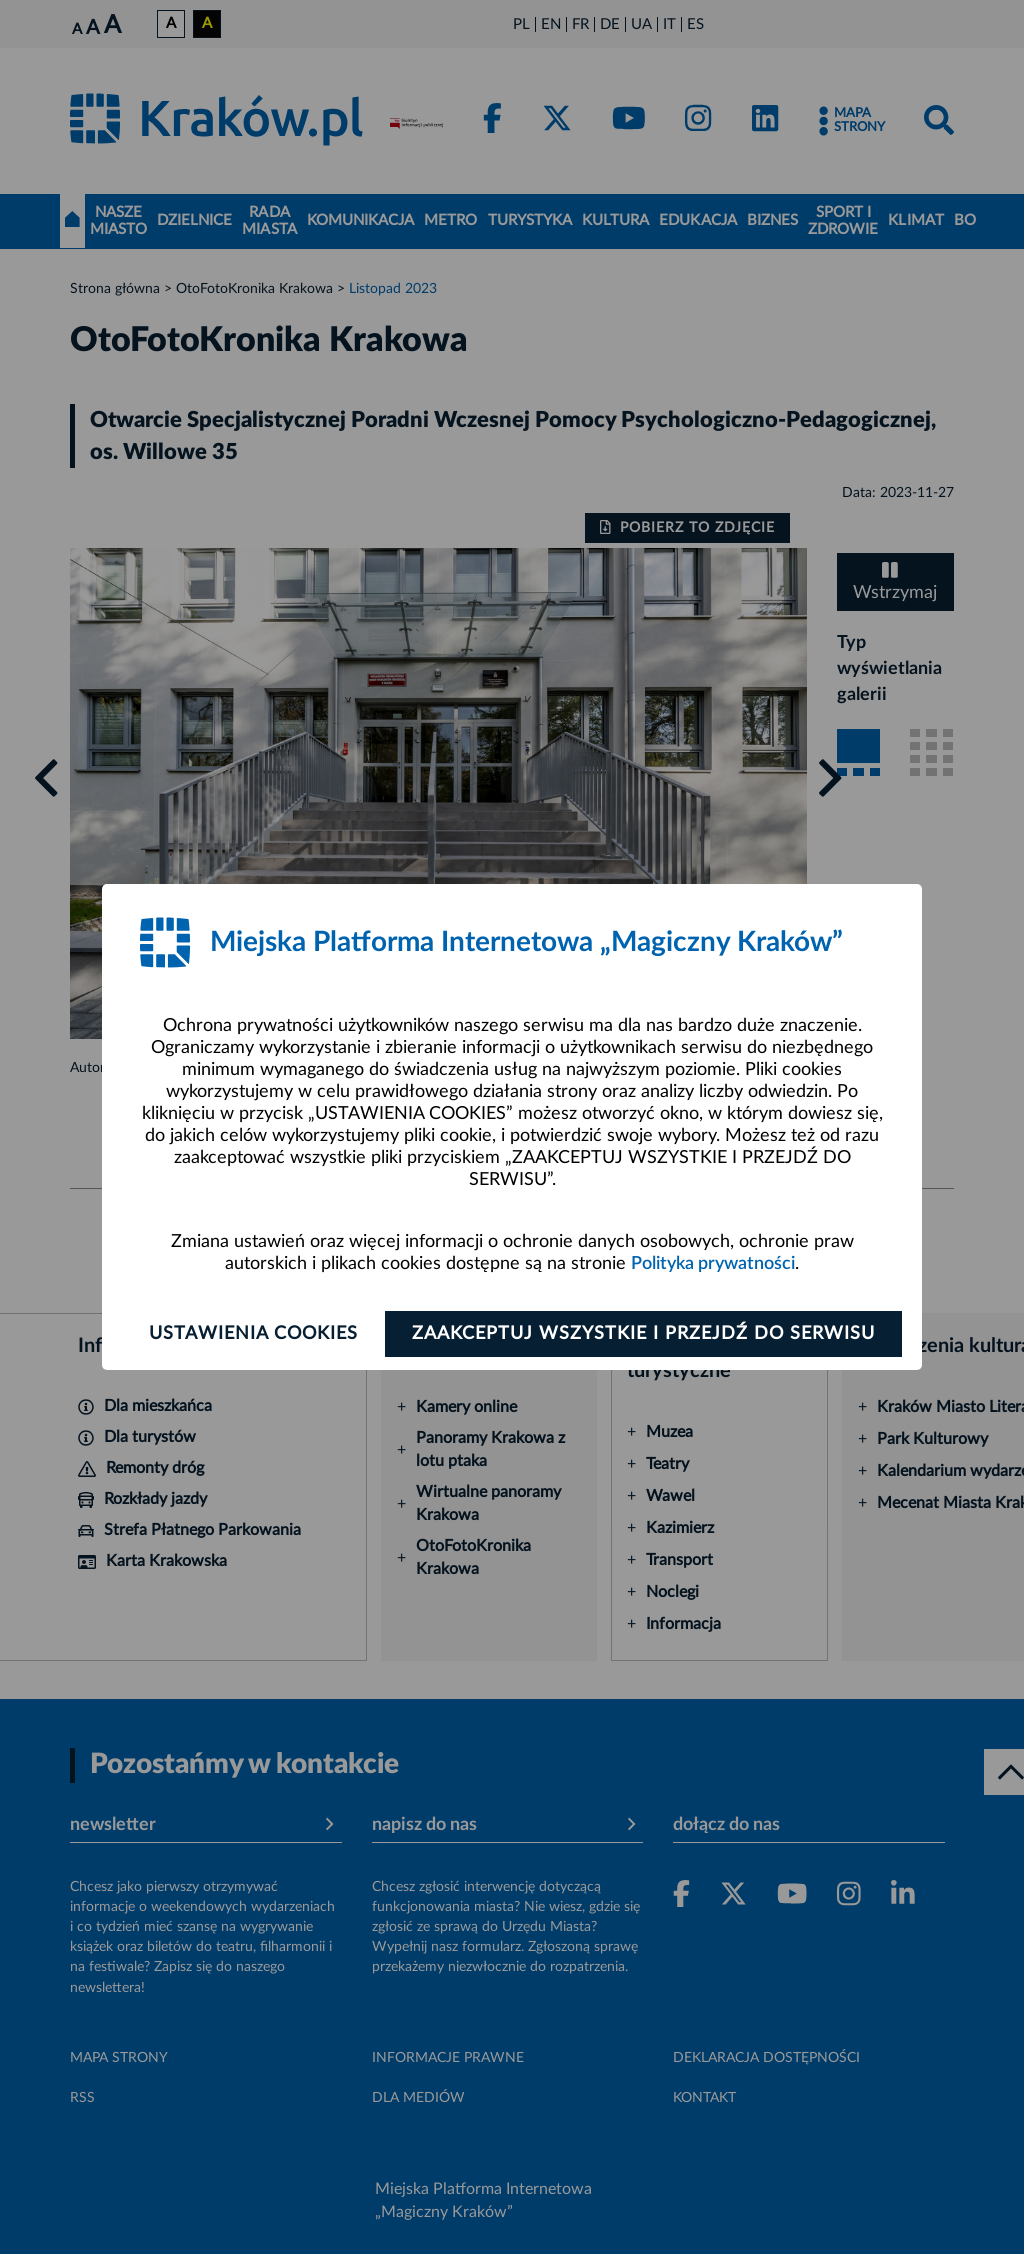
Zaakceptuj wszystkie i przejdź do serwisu (643, 1334)
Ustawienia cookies (253, 1334)
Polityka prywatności (713, 1264)
